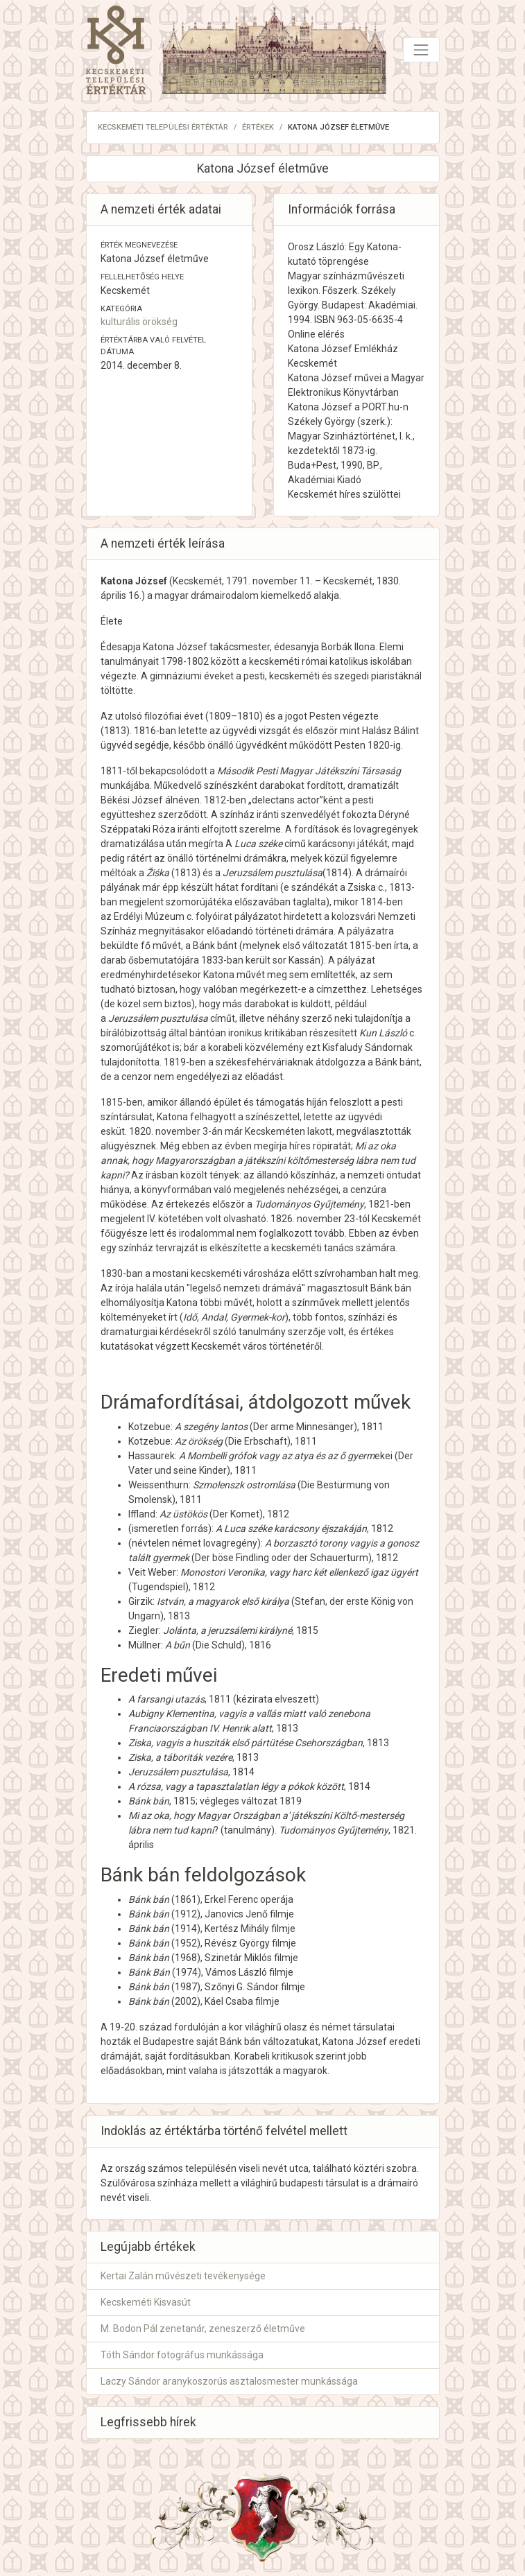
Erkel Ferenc (231, 1899)
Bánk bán (148, 1899)
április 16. (121, 595)
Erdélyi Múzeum (149, 916)
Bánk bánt (215, 945)
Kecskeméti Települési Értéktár (163, 127)
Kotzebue (149, 1426)
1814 (337, 872)
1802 (198, 661)
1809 (220, 716)
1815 (112, 1102)
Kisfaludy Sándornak (367, 1047)
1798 (172, 661)
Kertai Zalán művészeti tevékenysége (183, 2275)
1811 (112, 770)
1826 (281, 1218)
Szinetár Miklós (238, 1957)
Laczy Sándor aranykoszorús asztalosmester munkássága (229, 2381)
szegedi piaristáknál (378, 675)
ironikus (245, 1032)
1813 (115, 730)
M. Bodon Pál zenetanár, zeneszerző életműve (203, 2328)
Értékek (258, 127)
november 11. (282, 580)
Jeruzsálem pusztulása (178, 1771)
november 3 (181, 1131)
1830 (388, 580)
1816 (145, 730)
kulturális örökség (139, 321)
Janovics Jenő (236, 1914)
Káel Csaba (229, 2001)
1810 (248, 716)
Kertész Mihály (237, 1928)
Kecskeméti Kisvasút (146, 2302)
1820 (379, 745)
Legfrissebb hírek (148, 2422)
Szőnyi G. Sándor (242, 1986)
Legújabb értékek (148, 2247)
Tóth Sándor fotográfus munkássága (182, 2354)
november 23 (326, 1218)
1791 (237, 580)
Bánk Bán (149, 1972)
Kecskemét (197, 580)
